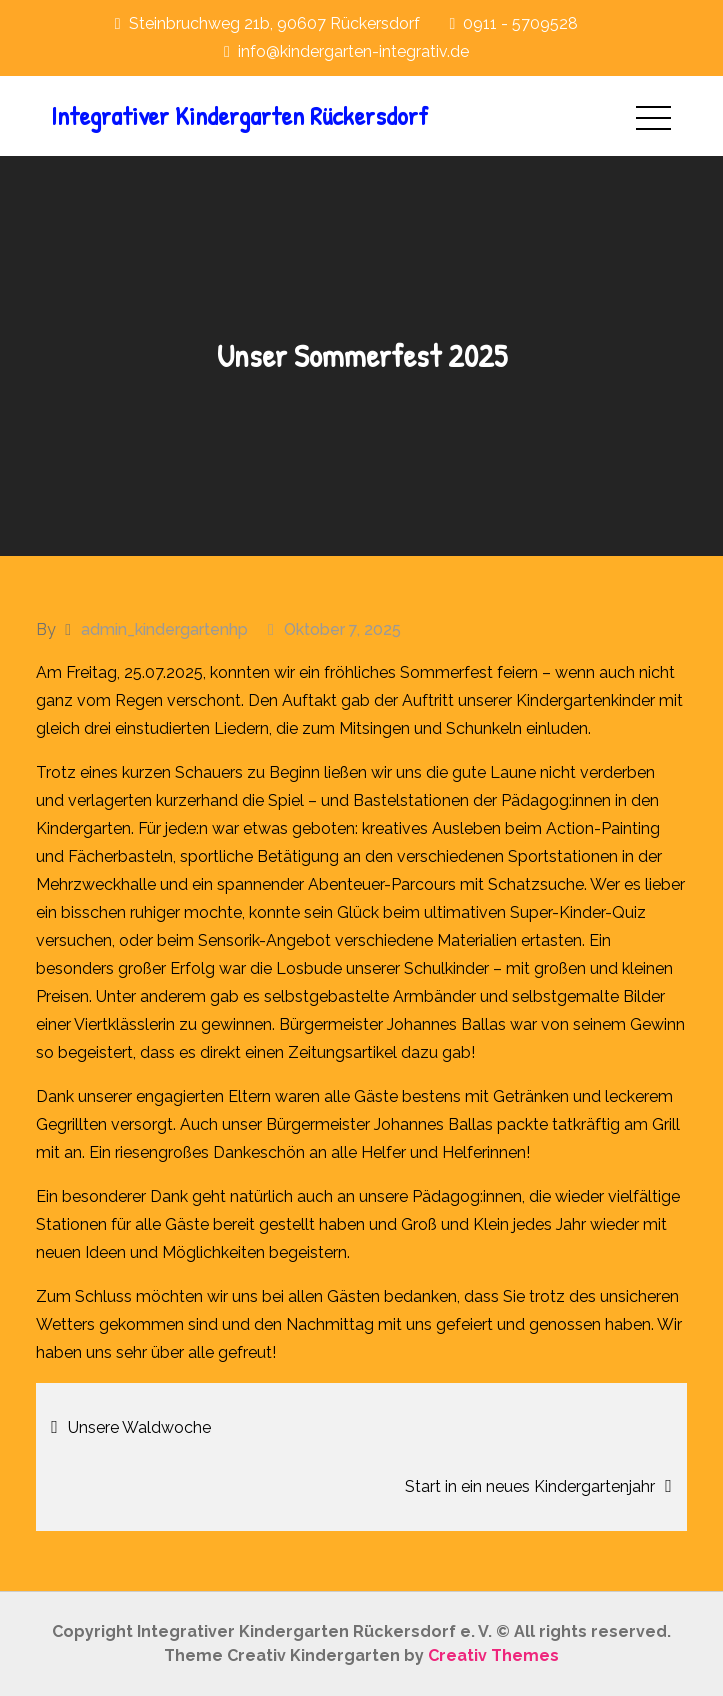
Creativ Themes (493, 1655)
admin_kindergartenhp (164, 629)
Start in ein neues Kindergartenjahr (530, 1486)
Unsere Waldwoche (139, 1427)
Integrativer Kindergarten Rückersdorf (239, 115)
